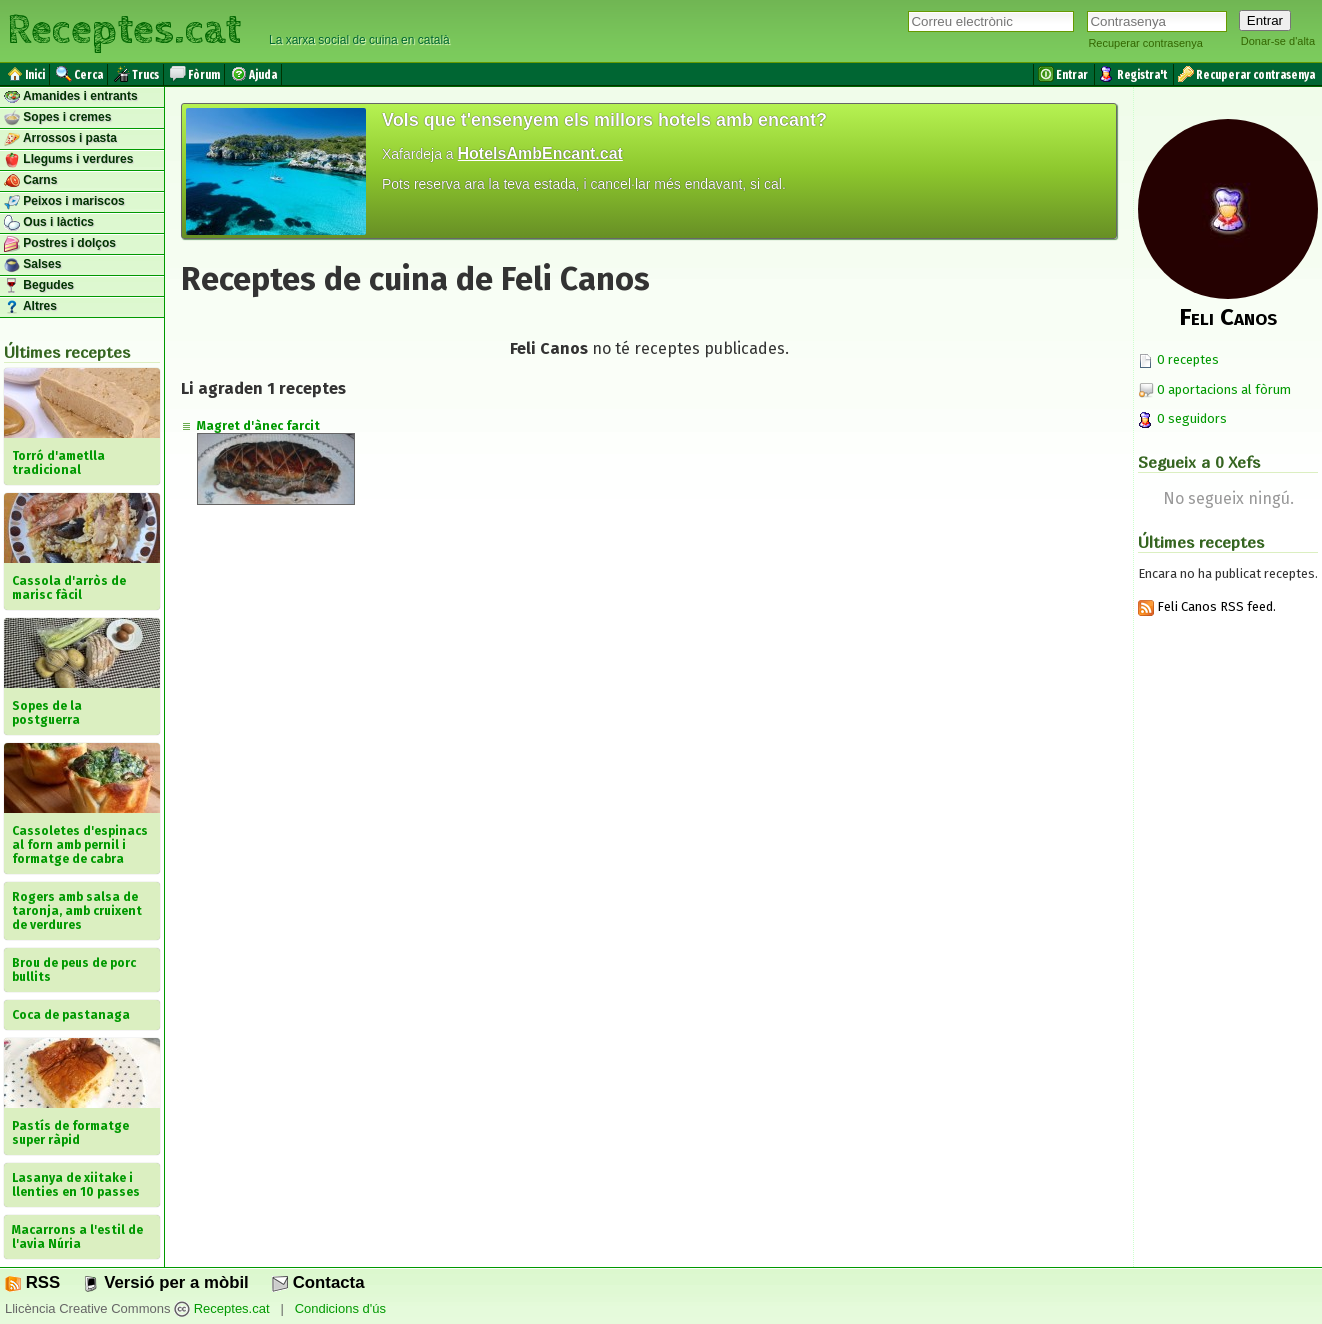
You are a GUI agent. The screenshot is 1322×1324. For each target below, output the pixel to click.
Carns (30, 181)
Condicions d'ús (340, 1308)
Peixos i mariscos (64, 202)
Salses (32, 265)
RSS (32, 1282)
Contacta (318, 1282)
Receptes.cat (124, 30)
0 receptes (1178, 359)
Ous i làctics (49, 223)
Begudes (39, 286)
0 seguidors (1182, 418)
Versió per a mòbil (165, 1282)
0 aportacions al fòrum (1224, 389)
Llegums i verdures (68, 160)
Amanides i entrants (71, 97)
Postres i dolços (60, 244)
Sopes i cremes (57, 118)
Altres (30, 307)
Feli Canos (1228, 317)
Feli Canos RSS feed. (1207, 606)
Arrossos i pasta (60, 139)
